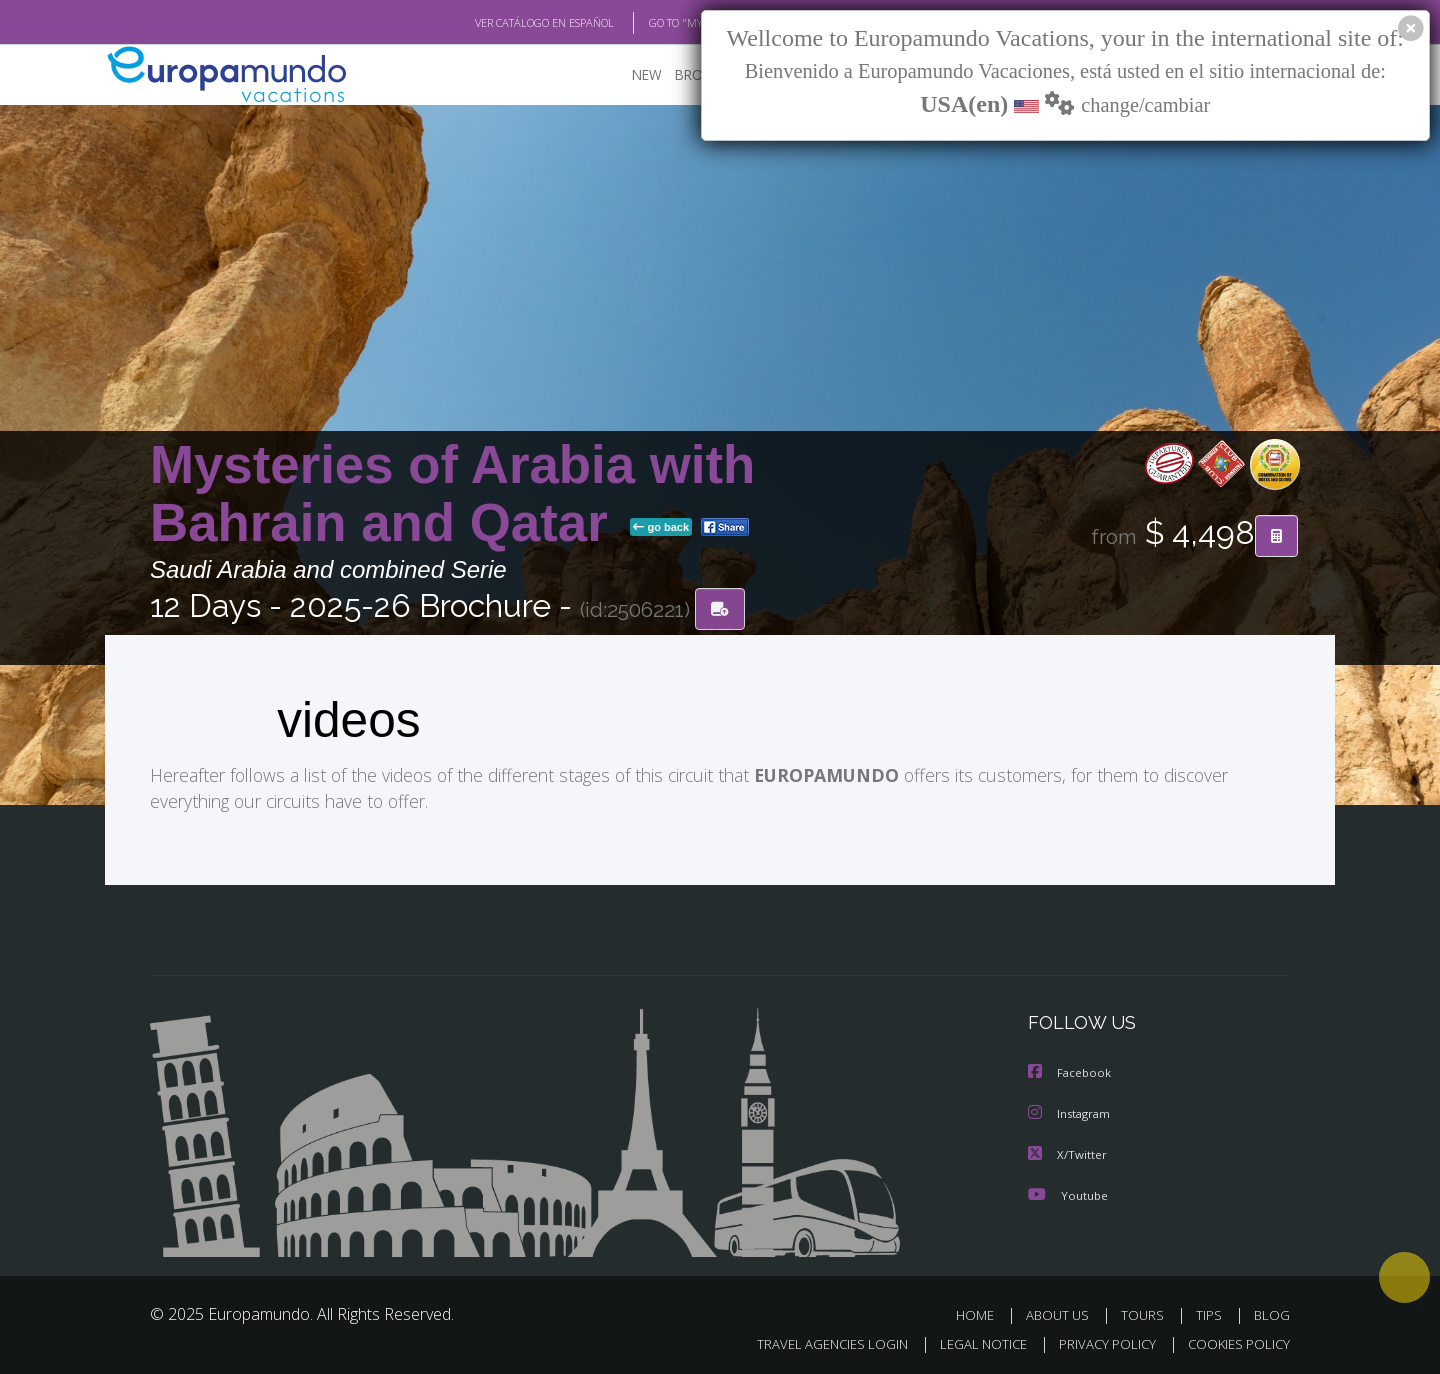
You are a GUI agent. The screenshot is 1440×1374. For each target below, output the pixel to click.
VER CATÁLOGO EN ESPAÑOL (498, 23)
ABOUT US (1063, 1312)
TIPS (1211, 1312)
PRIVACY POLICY (1098, 1340)
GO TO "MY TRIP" (657, 23)
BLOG (1272, 1312)
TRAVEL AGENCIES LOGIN (813, 1340)
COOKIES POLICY (1234, 1340)
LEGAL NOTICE (970, 1340)
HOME (982, 1312)
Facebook (1071, 1072)
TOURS (1146, 1312)
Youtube (1068, 1192)
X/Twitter (1068, 1152)
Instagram (1071, 1112)
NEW (627, 75)
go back (661, 528)
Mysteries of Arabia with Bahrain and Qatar (452, 493)
